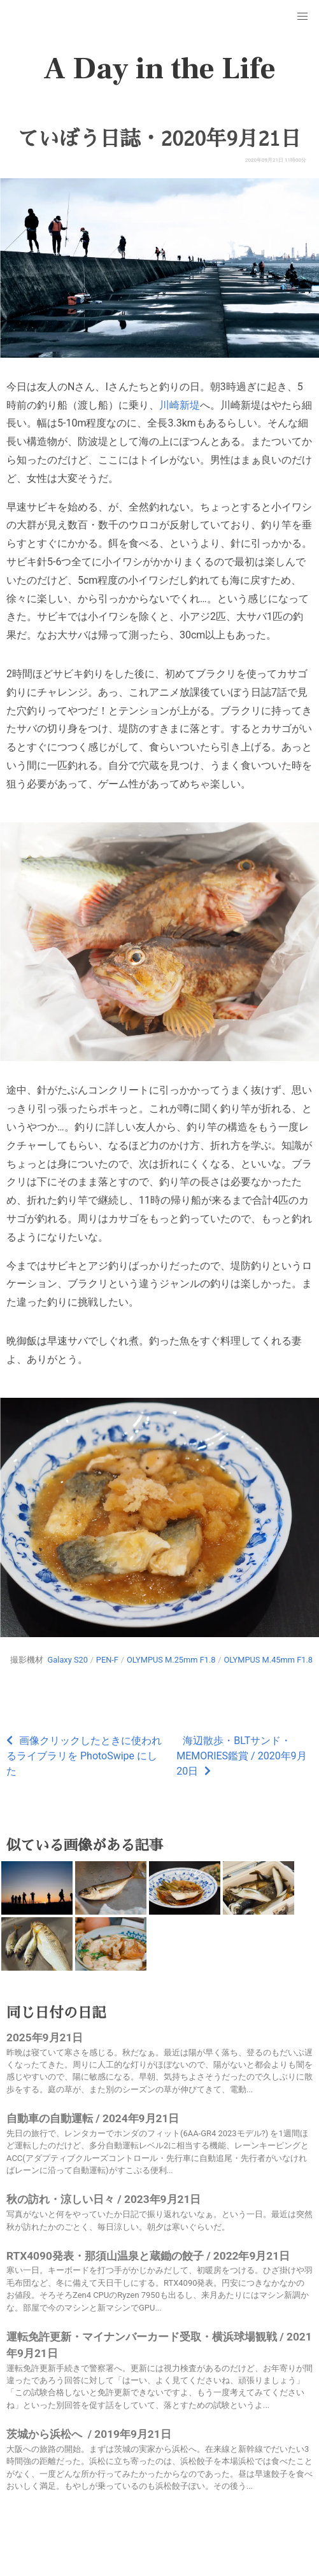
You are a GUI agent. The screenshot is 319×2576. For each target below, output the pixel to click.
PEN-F (107, 1660)
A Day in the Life (159, 68)
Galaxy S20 (68, 1660)
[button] (302, 16)
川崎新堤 (179, 405)
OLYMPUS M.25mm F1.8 (171, 1660)
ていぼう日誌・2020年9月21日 (159, 139)
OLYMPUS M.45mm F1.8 (268, 1660)
